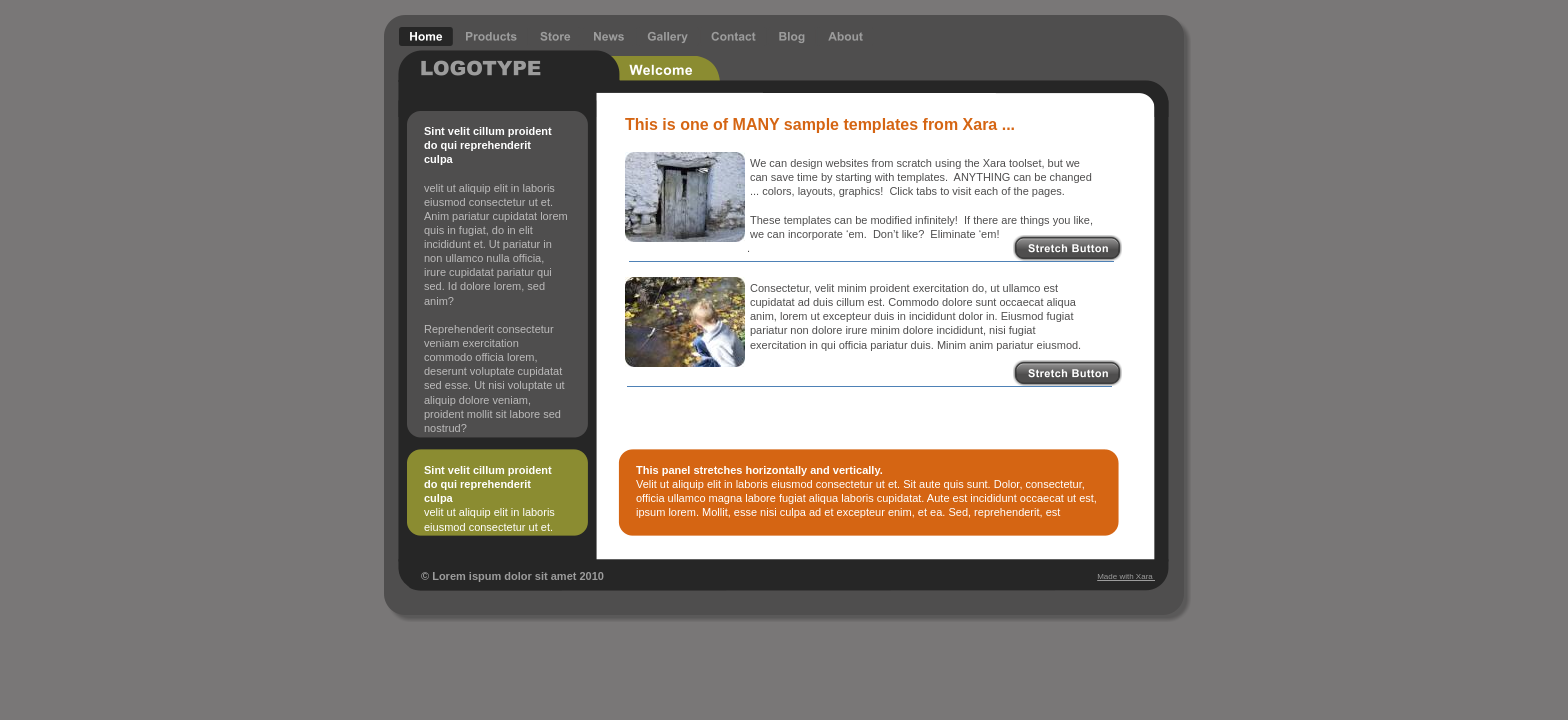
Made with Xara (1126, 576)
